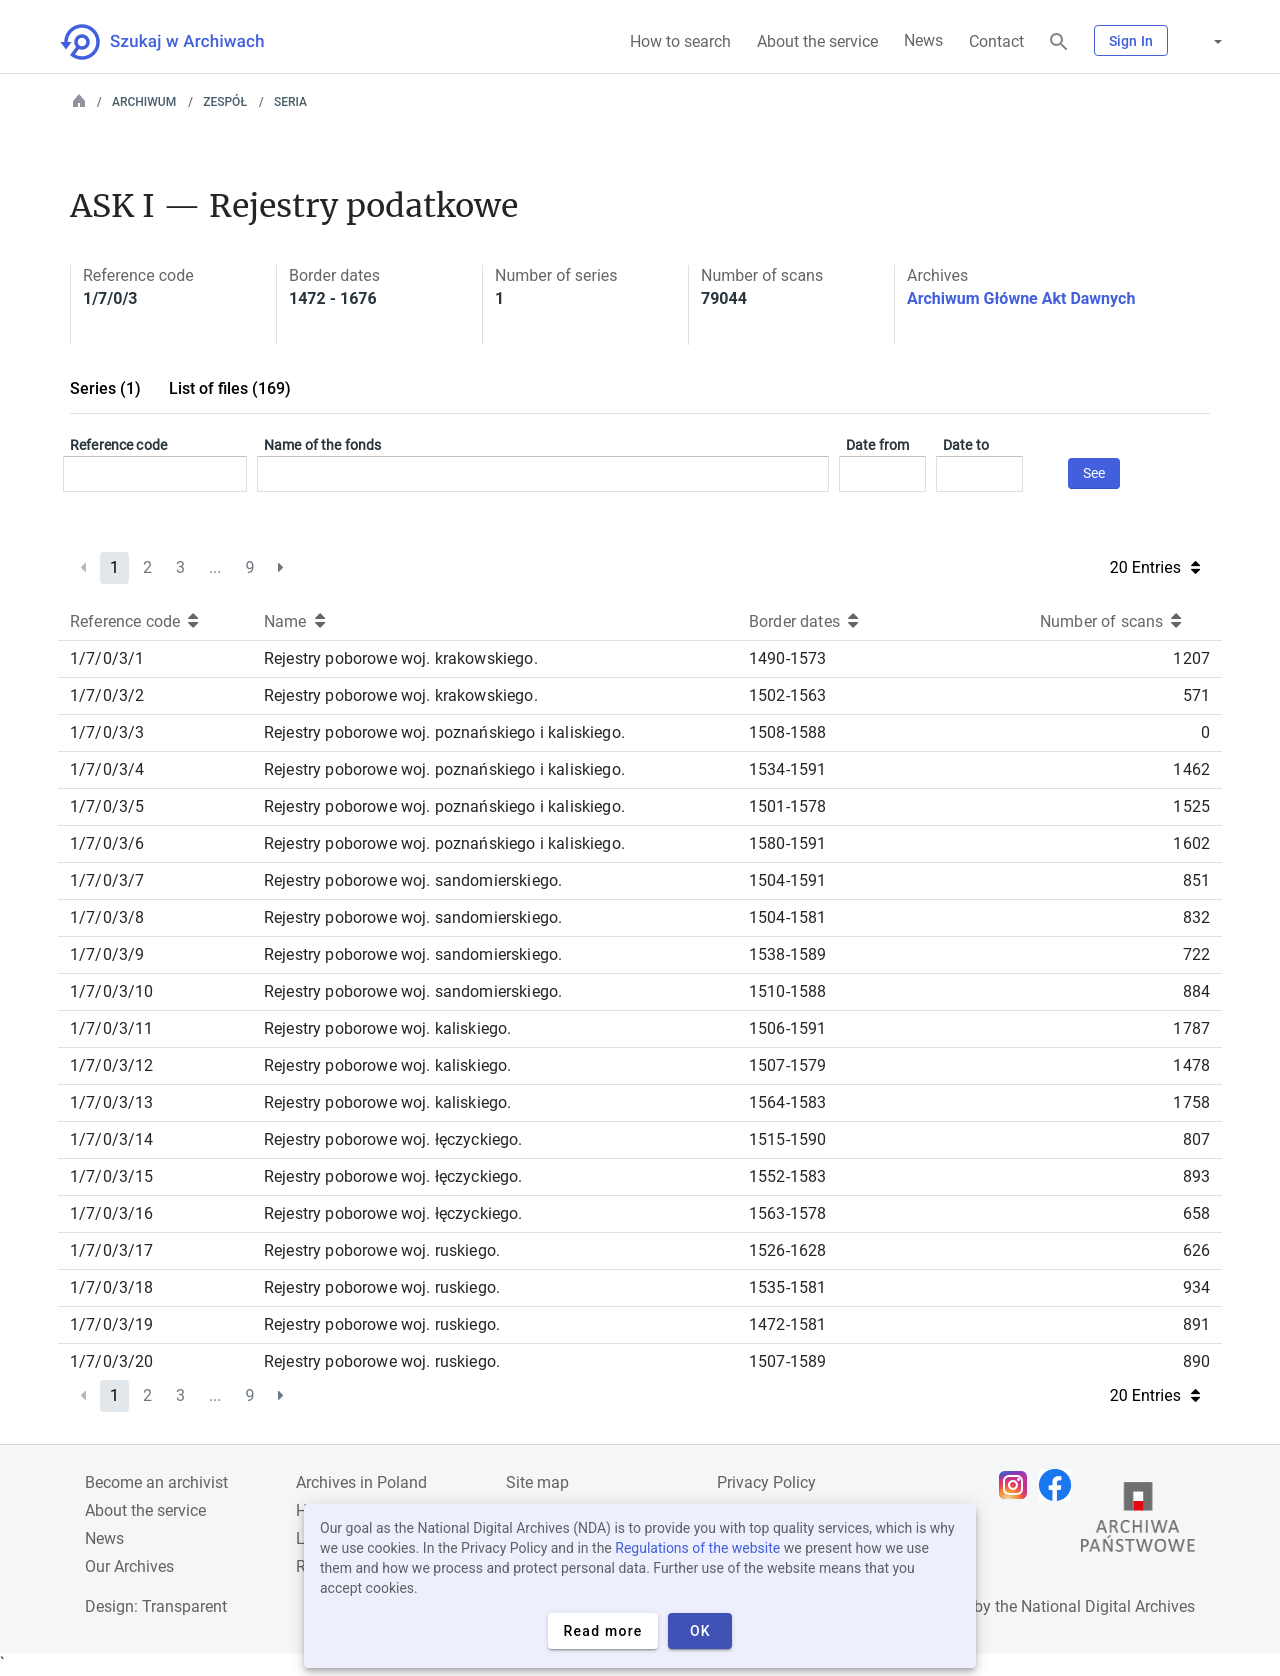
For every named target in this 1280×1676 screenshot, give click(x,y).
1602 (1191, 843)
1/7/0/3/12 (112, 1065)
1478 (1191, 1065)
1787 (1191, 1028)
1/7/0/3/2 (107, 695)
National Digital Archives (1108, 1606)
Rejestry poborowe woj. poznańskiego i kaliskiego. (444, 732)
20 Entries (1155, 567)
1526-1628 (787, 1250)
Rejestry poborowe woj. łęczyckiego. (393, 1139)
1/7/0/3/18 (112, 1287)
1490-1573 (787, 658)
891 (1196, 1324)
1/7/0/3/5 (107, 806)
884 (1196, 991)
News (923, 40)
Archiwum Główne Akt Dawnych (1021, 298)
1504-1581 (787, 917)
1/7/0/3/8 (107, 917)
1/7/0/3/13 (112, 1102)
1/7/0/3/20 (112, 1361)
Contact (996, 41)
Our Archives (129, 1566)
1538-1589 (787, 954)
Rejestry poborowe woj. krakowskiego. (401, 658)
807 (1196, 1139)
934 (1196, 1287)
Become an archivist (156, 1482)
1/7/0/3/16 (112, 1213)
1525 (1191, 806)
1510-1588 (787, 991)
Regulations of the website (697, 1548)
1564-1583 (787, 1102)
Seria (290, 102)
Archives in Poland (361, 1482)
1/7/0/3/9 (107, 954)
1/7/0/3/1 (107, 658)
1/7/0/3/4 (107, 769)
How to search (680, 41)
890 (1196, 1361)
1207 (1191, 658)
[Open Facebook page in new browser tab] (1060, 1485)
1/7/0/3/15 (112, 1176)
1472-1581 (787, 1324)
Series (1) (105, 388)
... (215, 567)
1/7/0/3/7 (107, 880)
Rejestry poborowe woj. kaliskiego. (387, 1028)
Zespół (225, 102)
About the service (817, 41)
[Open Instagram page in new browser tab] (1018, 1485)
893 (1196, 1176)
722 (1196, 954)
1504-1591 (787, 880)
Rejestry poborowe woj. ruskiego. (382, 1250)
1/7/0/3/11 (112, 1028)
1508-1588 (787, 732)
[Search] (1059, 42)
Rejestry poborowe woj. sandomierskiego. (413, 880)
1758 (1191, 1102)
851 (1196, 880)
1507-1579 (787, 1065)
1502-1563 (787, 695)
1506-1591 (787, 1028)
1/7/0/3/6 (107, 843)
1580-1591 (787, 843)
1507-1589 (787, 1361)
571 (1196, 695)
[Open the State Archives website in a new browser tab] (1138, 1522)
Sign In (1131, 41)
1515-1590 (787, 1139)
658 (1196, 1213)
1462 (1191, 769)
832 (1196, 917)
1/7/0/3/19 (112, 1324)
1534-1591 (787, 769)
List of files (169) (230, 388)
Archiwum (144, 102)
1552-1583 (787, 1176)
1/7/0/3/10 (112, 991)
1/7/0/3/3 (107, 732)
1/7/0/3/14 (112, 1139)
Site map (537, 1482)
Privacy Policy (766, 1482)
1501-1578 (787, 806)
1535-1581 (787, 1287)
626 (1196, 1250)
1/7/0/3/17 (112, 1250)
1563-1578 (787, 1213)
